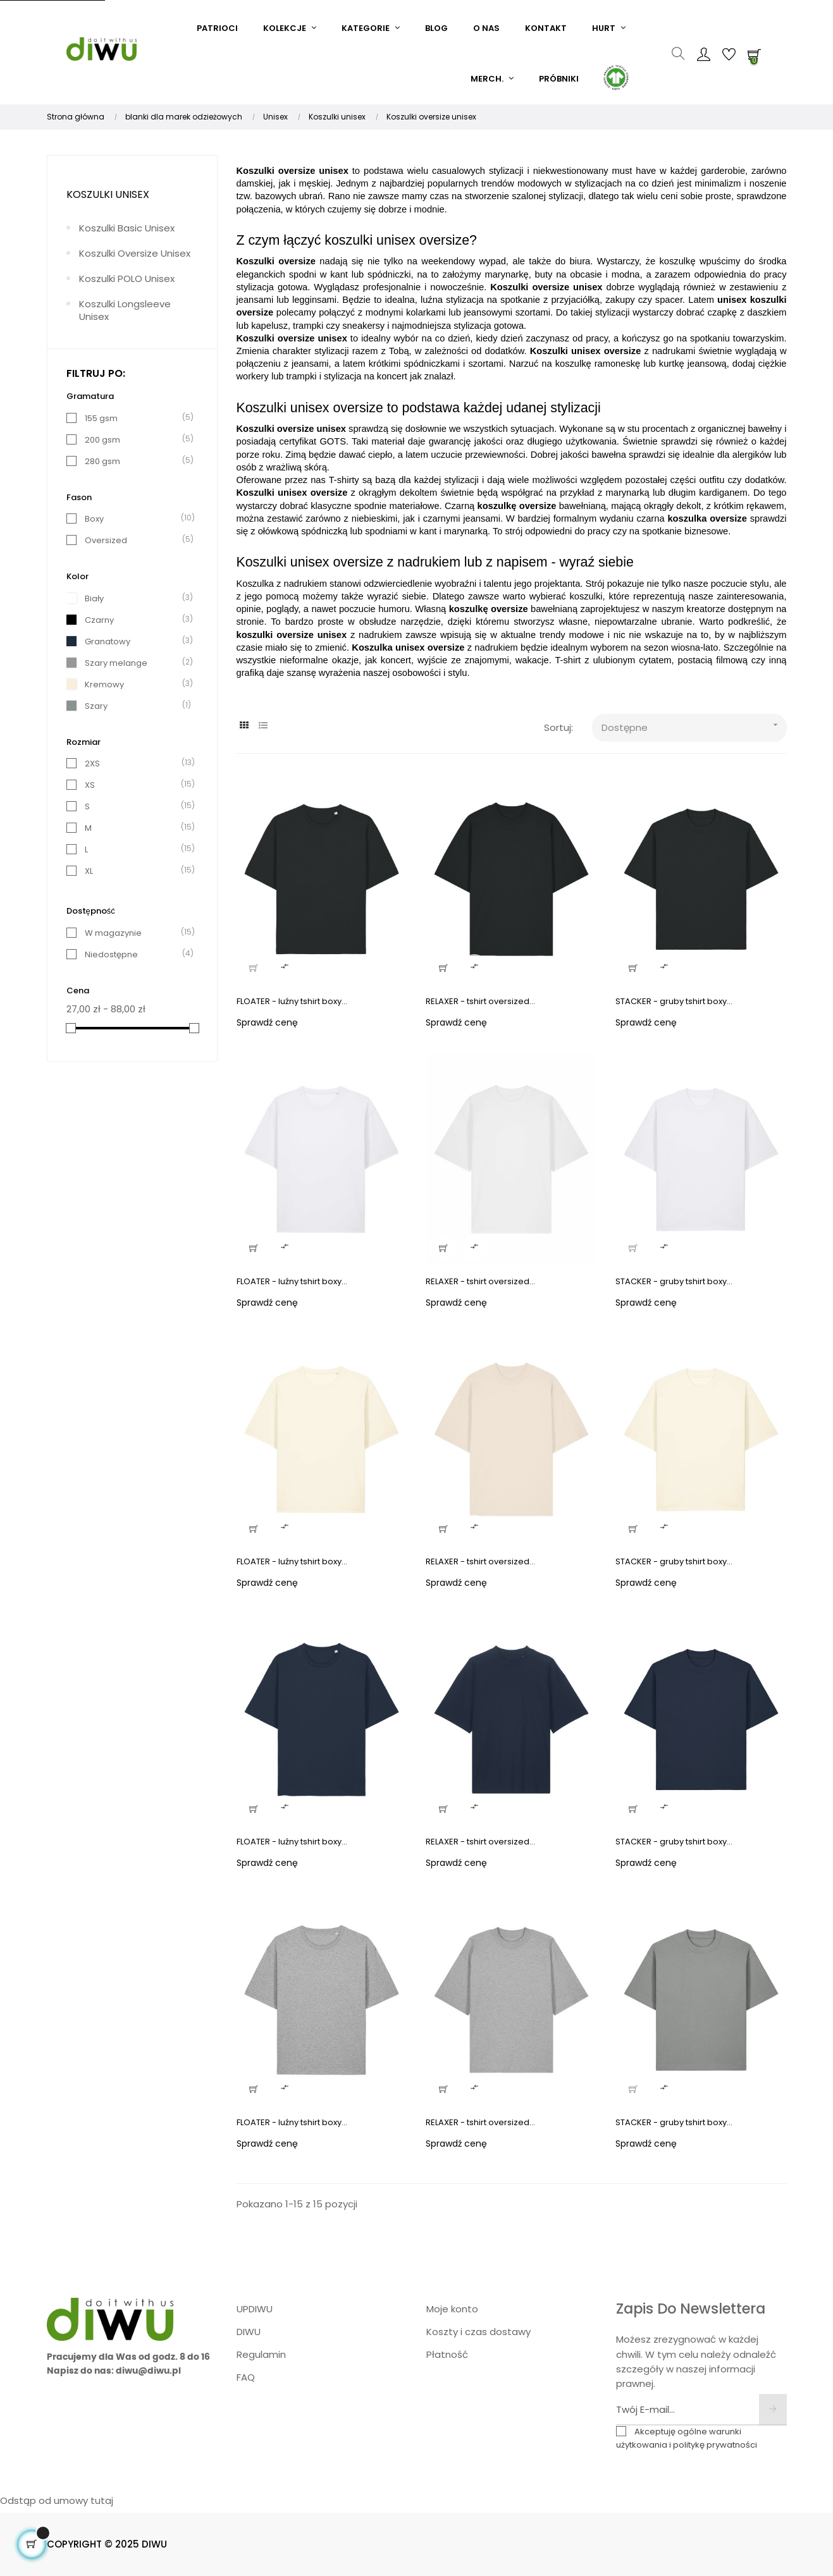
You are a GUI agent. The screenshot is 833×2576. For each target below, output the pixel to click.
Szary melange (116, 663)
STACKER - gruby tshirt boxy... (673, 1001)
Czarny (99, 620)
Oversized (106, 540)
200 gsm (102, 440)
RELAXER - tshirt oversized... (480, 1001)
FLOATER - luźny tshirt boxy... (292, 1001)
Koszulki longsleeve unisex (125, 310)
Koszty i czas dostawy (478, 2331)
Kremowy (104, 684)
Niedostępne (111, 954)
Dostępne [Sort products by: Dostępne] (694, 725)
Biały (94, 598)
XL (89, 871)
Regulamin (261, 2354)
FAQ (246, 2377)
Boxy (94, 519)
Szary (96, 706)
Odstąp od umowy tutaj (56, 2500)
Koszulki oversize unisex (134, 253)
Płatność (447, 2354)
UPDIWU (255, 2308)
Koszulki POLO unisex (127, 278)
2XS (92, 763)
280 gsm (102, 461)
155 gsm (101, 418)
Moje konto (452, 2308)
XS (90, 785)
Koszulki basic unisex (127, 228)
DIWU (249, 2331)
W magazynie (113, 933)
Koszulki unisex (107, 194)
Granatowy (107, 641)
